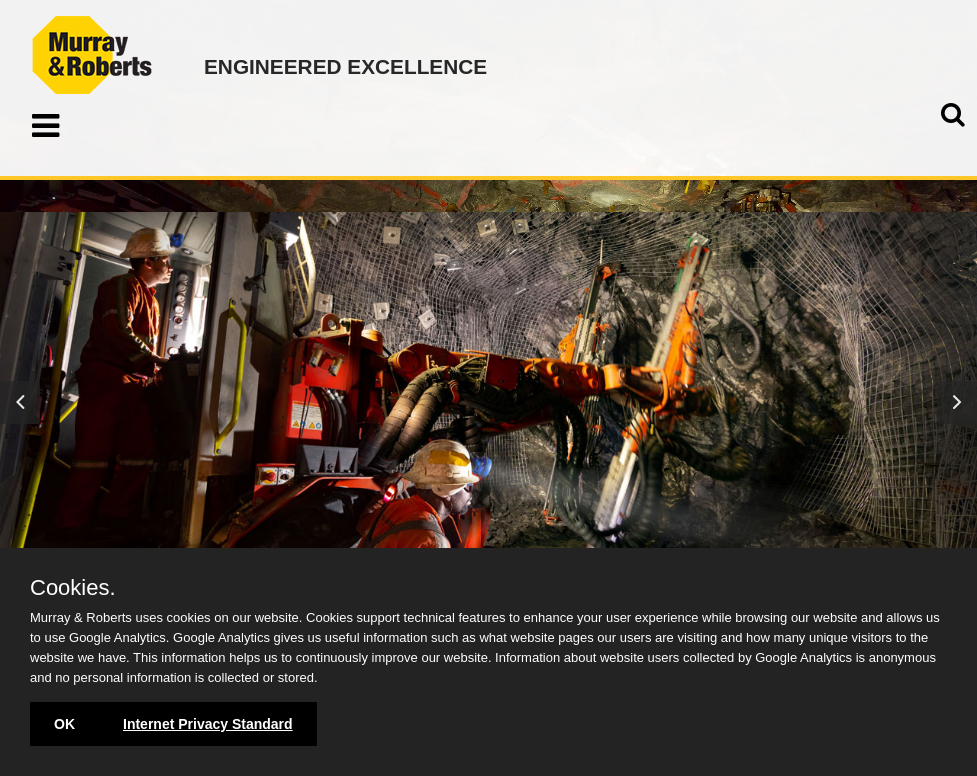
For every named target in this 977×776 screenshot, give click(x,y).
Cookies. (73, 588)
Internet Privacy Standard (208, 724)
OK (64, 724)
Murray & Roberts (92, 55)
